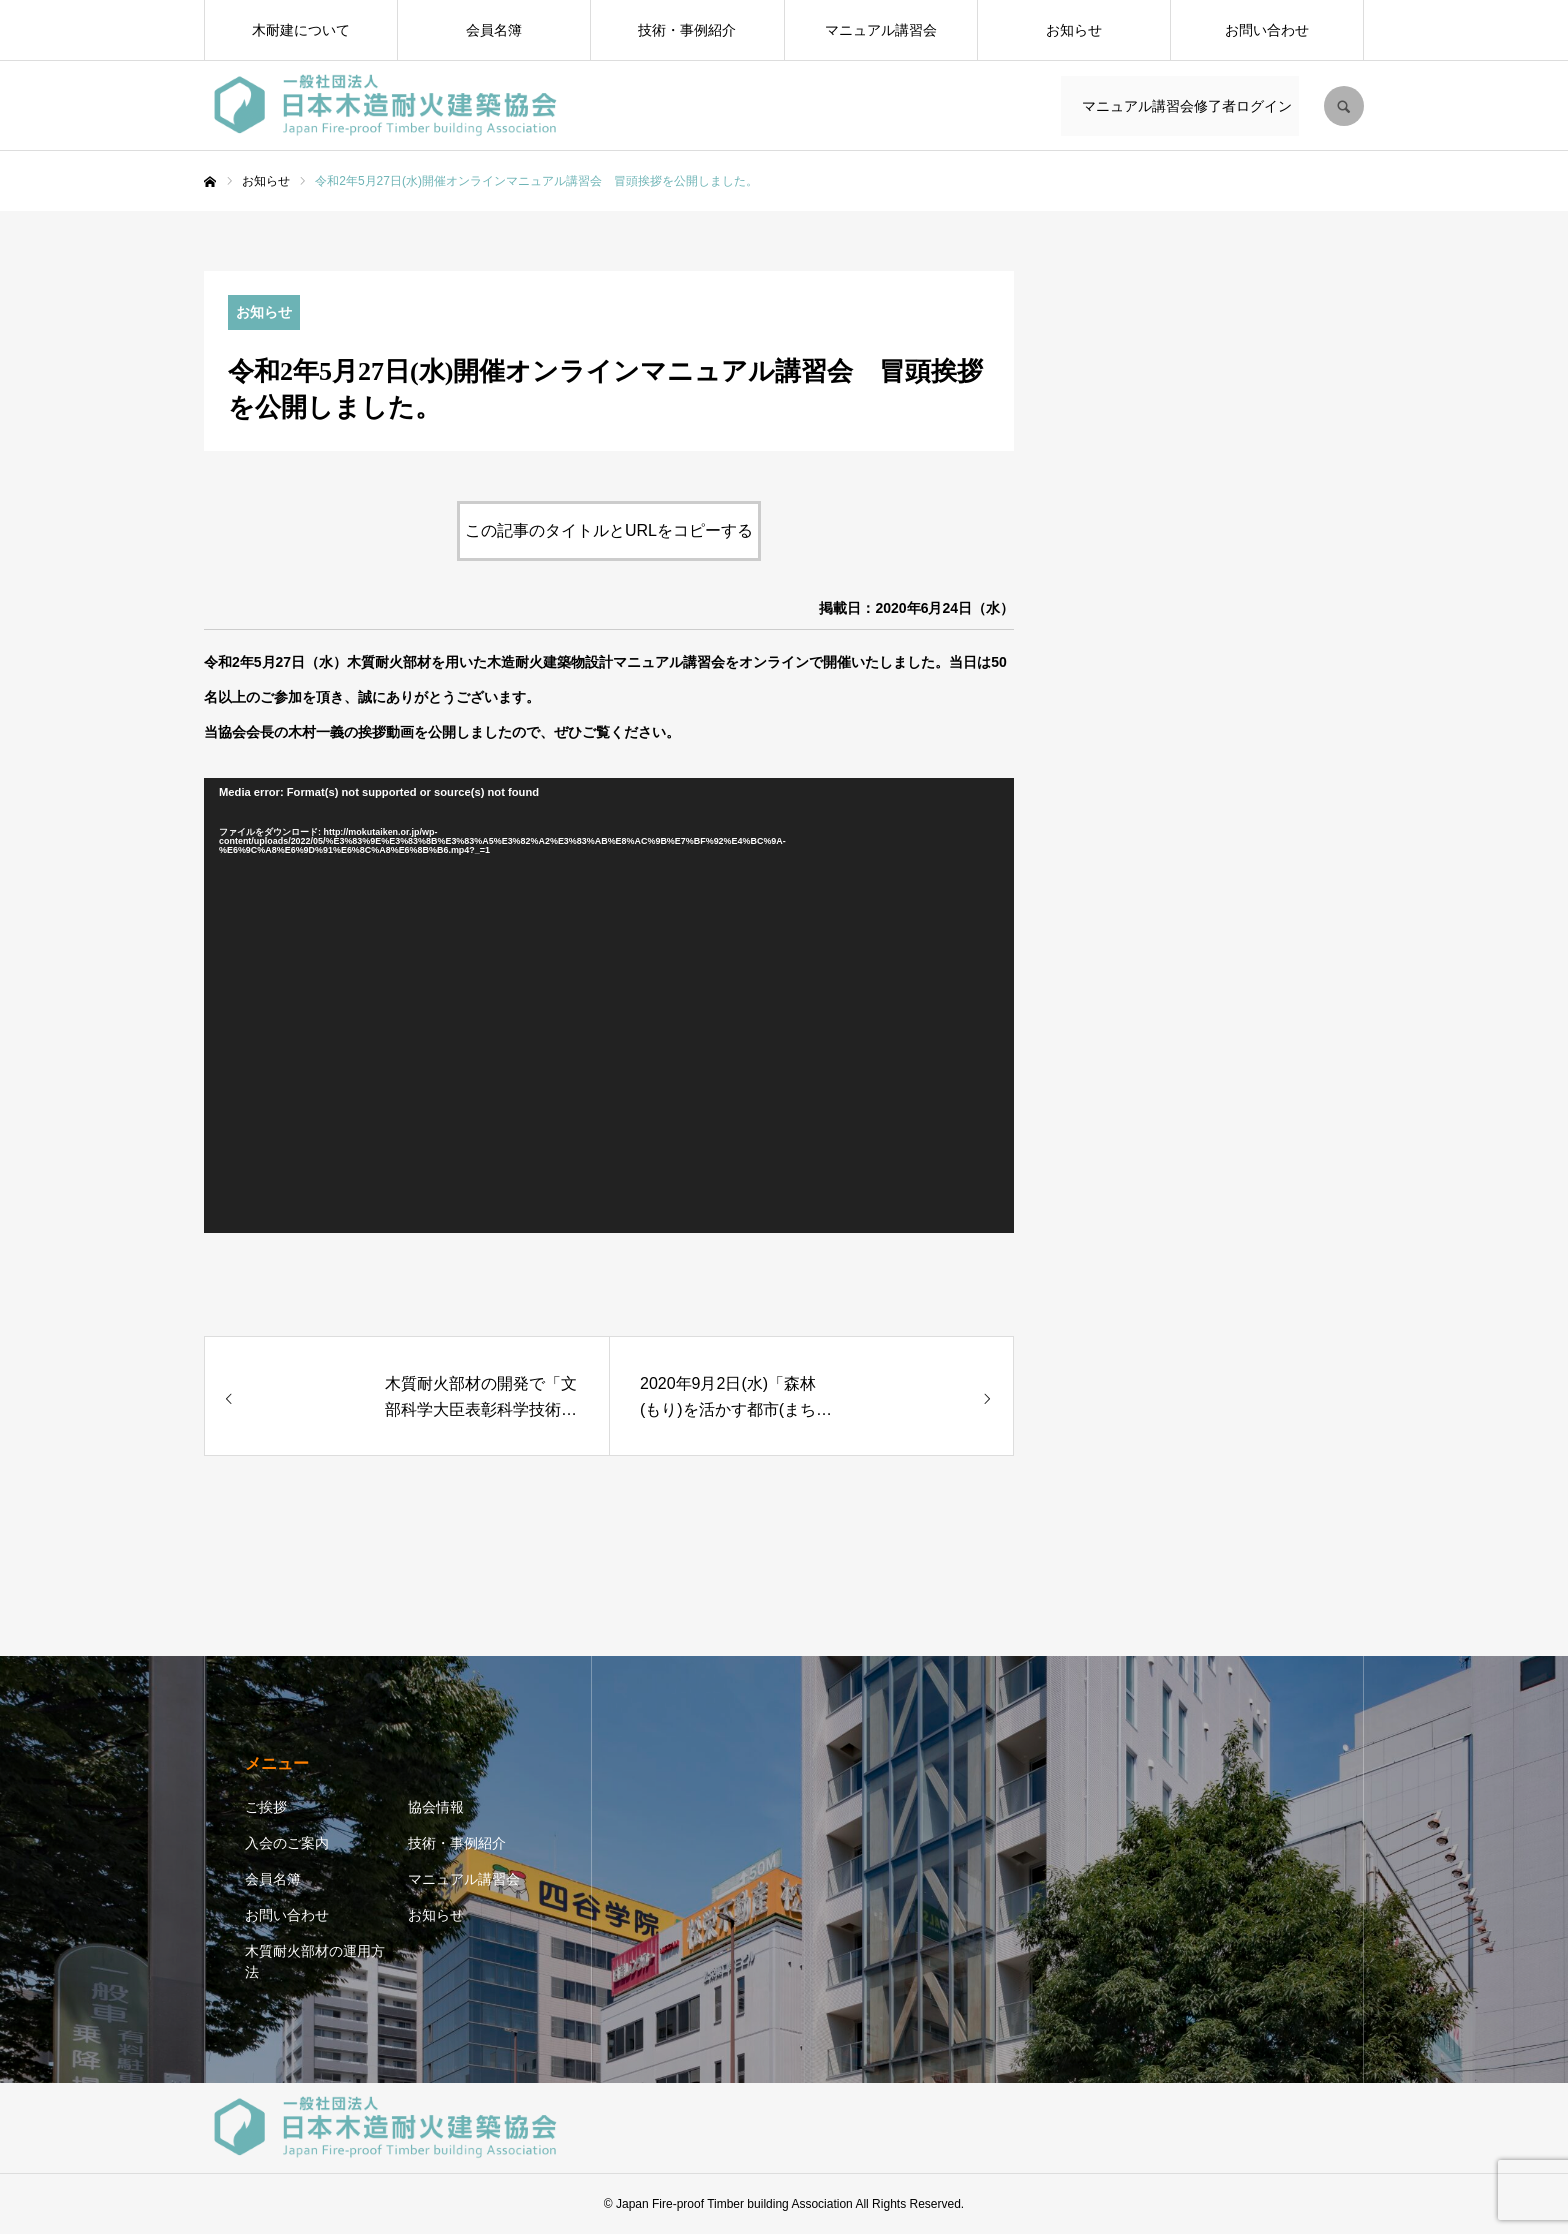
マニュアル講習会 (881, 30)
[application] (609, 1006)
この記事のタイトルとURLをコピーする (609, 530)
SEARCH (1344, 106)
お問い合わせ (1267, 30)
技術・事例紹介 (687, 30)
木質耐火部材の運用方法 (315, 1961)
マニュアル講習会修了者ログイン (1183, 106)
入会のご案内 (287, 1843)
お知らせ (1074, 30)
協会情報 (436, 1807)
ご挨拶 (266, 1807)
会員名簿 (494, 30)
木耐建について (301, 30)
